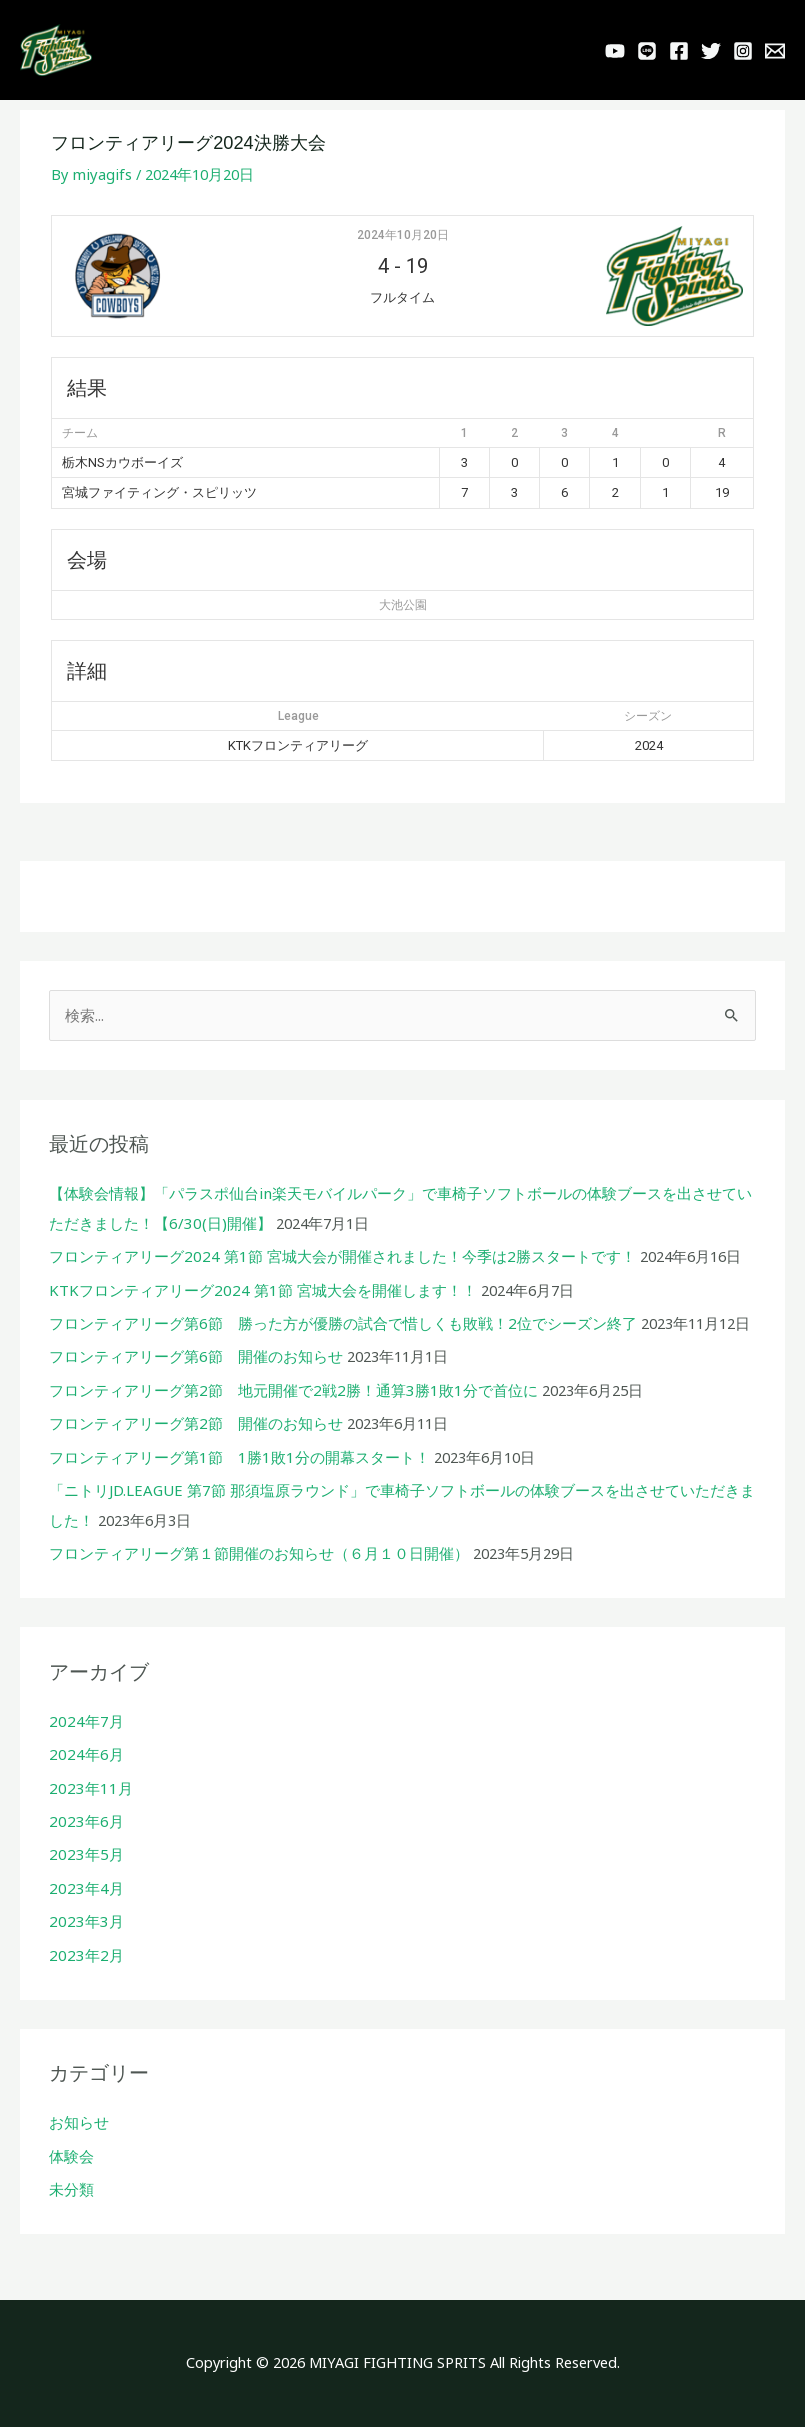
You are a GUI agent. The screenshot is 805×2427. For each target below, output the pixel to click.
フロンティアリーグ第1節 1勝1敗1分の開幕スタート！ (237, 1458)
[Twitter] (711, 55)
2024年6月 (84, 1752)
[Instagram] (743, 55)
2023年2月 (84, 1949)
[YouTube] (615, 55)
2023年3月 (84, 1917)
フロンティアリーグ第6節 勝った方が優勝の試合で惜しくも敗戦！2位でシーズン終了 (342, 1327)
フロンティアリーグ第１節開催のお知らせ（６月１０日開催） (259, 1553)
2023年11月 (88, 1785)
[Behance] (775, 55)
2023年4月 (84, 1884)
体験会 (71, 2149)
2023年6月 (84, 1818)
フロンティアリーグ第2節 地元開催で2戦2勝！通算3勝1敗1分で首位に (290, 1392)
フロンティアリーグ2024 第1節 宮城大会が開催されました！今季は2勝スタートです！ (339, 1261)
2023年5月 (84, 1851)
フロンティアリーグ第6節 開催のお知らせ (195, 1359)
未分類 (71, 2182)
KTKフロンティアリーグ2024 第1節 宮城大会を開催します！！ (259, 1294)
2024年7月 (84, 1720)
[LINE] (647, 55)
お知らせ (79, 2116)
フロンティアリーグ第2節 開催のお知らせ (195, 1425)
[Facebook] (679, 55)
